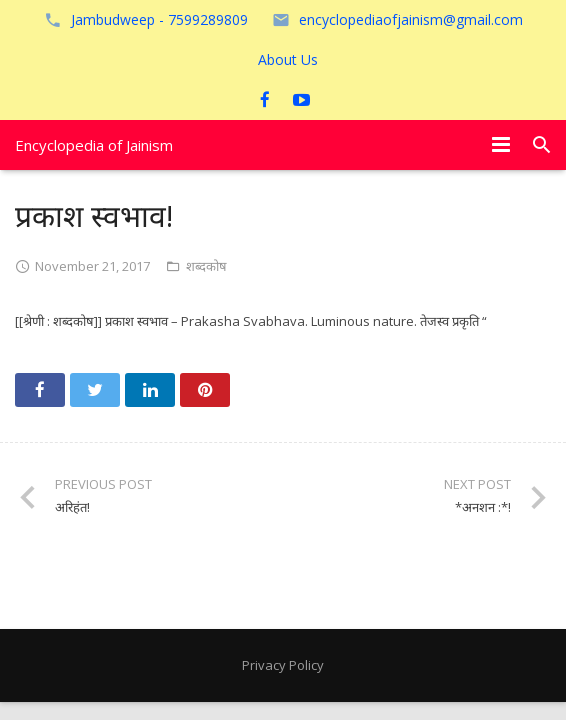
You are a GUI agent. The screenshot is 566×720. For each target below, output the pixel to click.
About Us (288, 59)
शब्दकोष (206, 266)
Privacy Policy (283, 665)
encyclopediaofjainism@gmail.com (411, 19)
